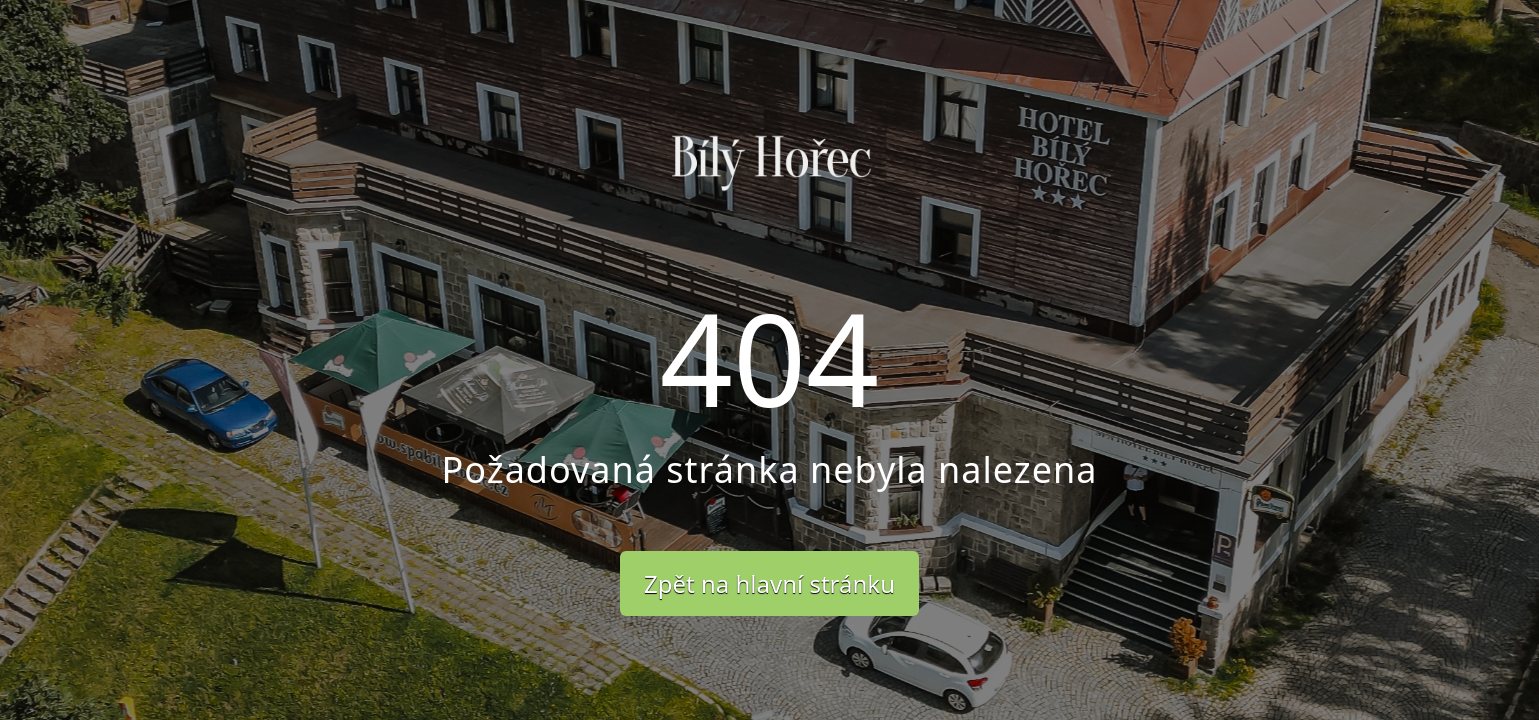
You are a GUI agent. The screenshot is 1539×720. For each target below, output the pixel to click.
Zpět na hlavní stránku (769, 583)
